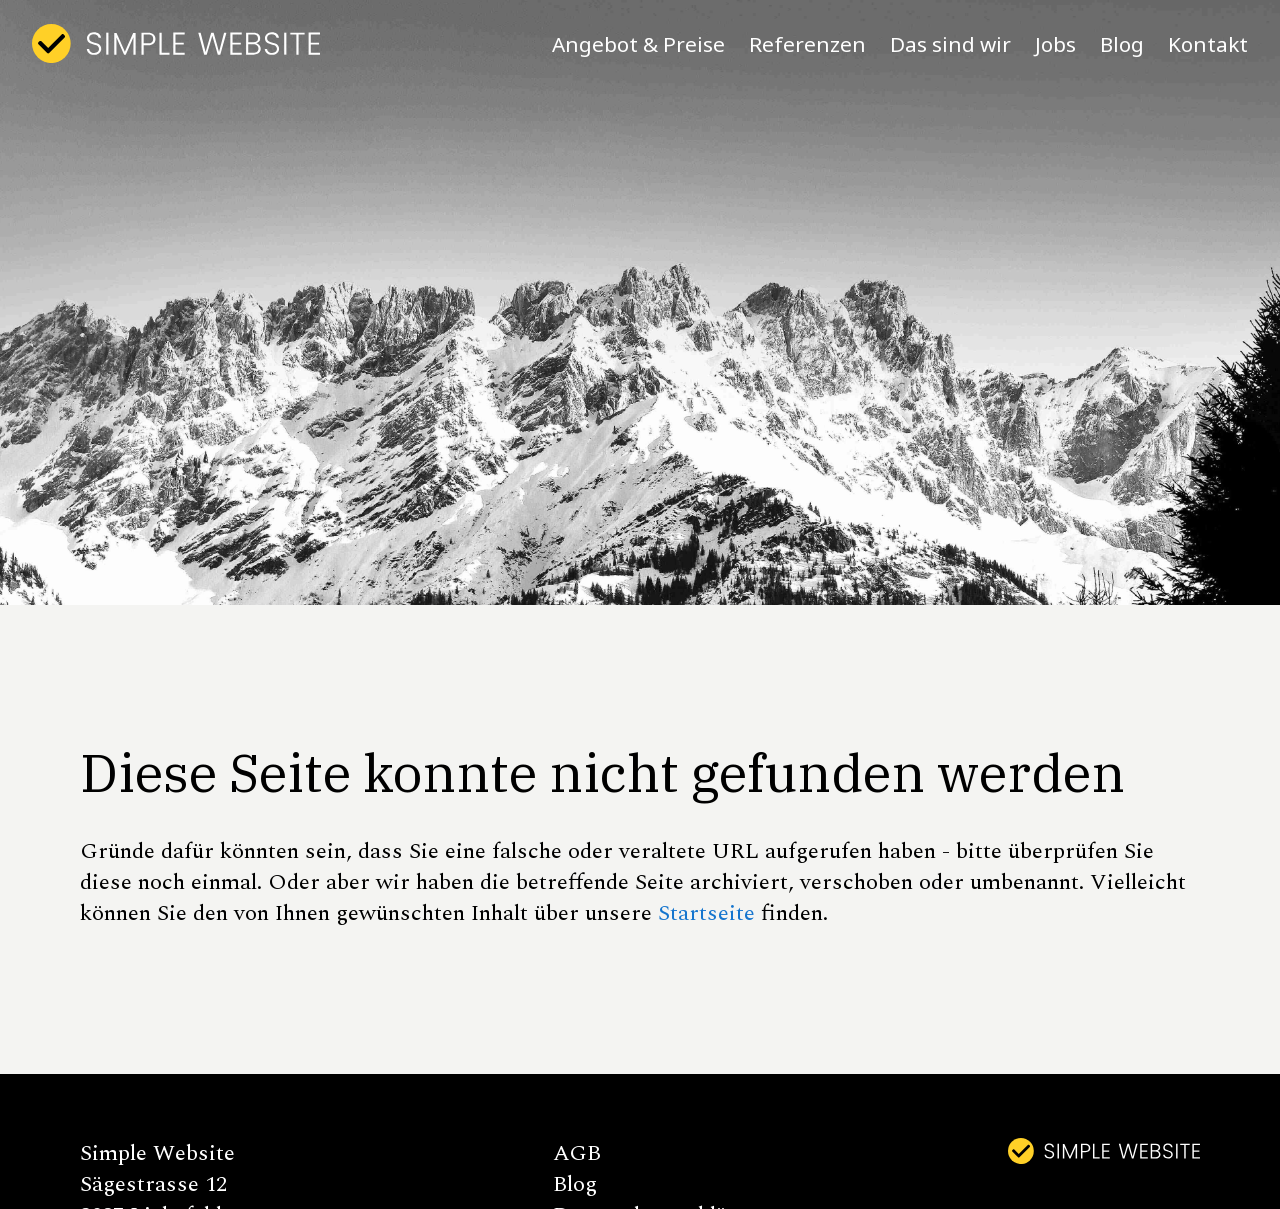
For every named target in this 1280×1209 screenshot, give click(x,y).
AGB (577, 1153)
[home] (176, 43)
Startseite (706, 913)
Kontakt (1208, 44)
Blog (1122, 44)
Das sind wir (950, 44)
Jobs (1055, 44)
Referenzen (807, 44)
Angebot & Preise (638, 44)
